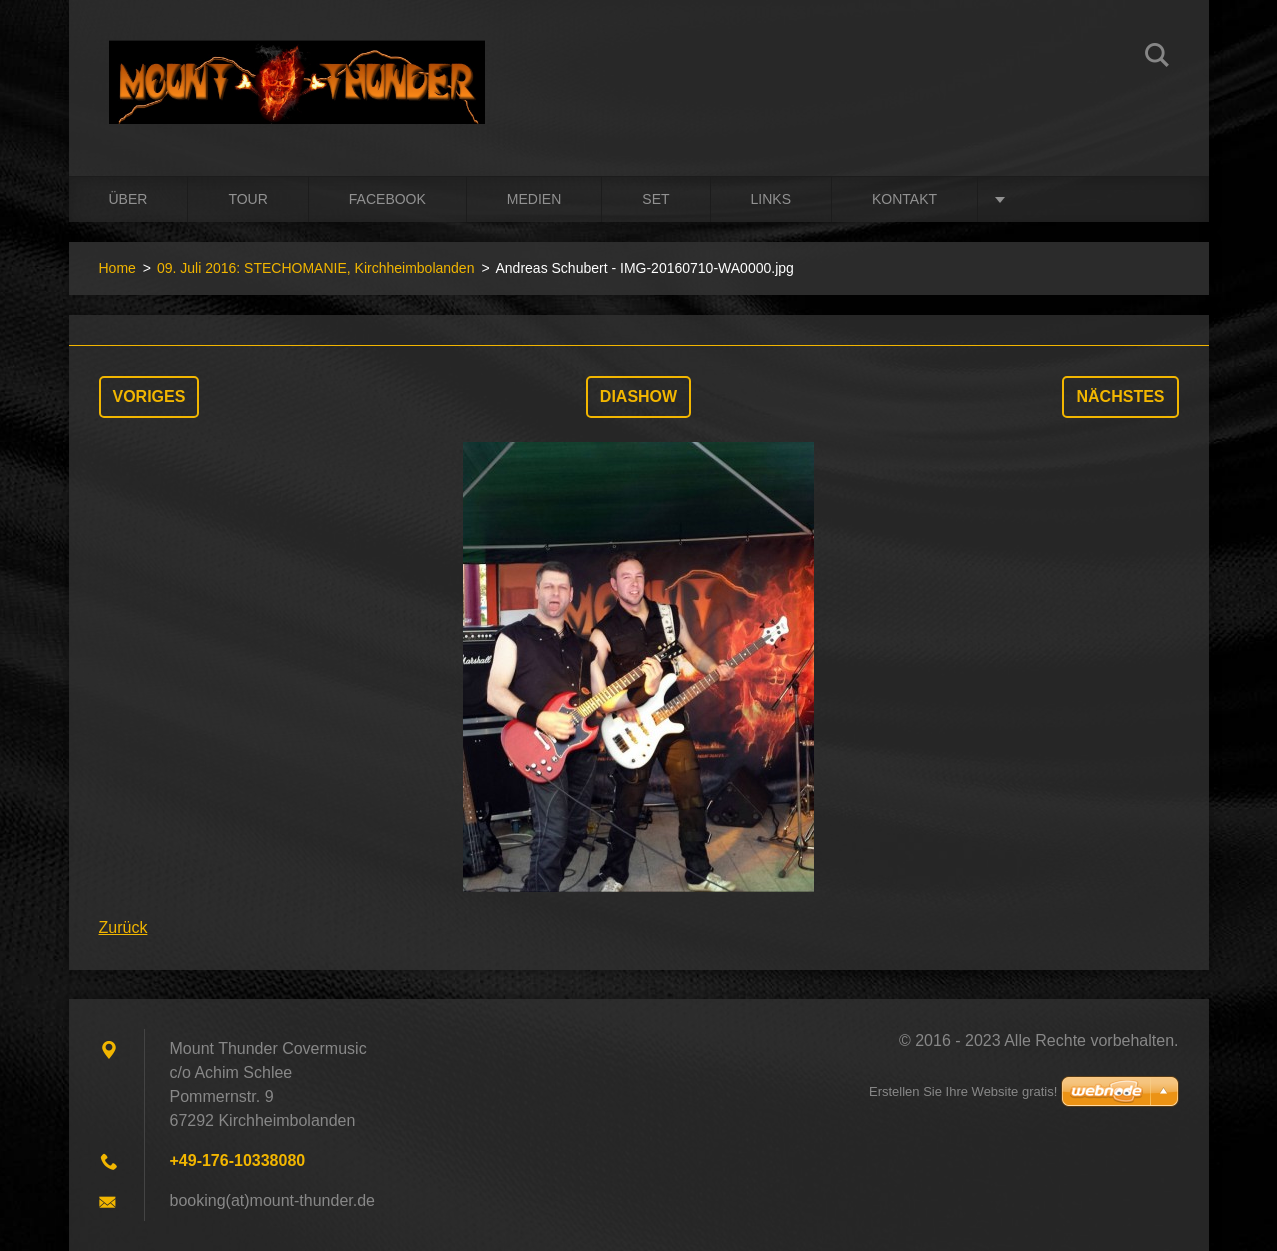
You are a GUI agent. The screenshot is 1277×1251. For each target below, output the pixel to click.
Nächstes (1120, 396)
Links (771, 199)
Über (128, 199)
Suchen (1157, 58)
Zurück (123, 927)
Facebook (387, 199)
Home (117, 268)
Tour (247, 199)
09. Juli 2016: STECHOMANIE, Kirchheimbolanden (315, 268)
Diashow (638, 396)
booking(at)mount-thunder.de (272, 1200)
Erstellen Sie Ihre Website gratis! (963, 1091)
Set (655, 199)
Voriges (149, 396)
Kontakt (904, 199)
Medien (534, 199)
